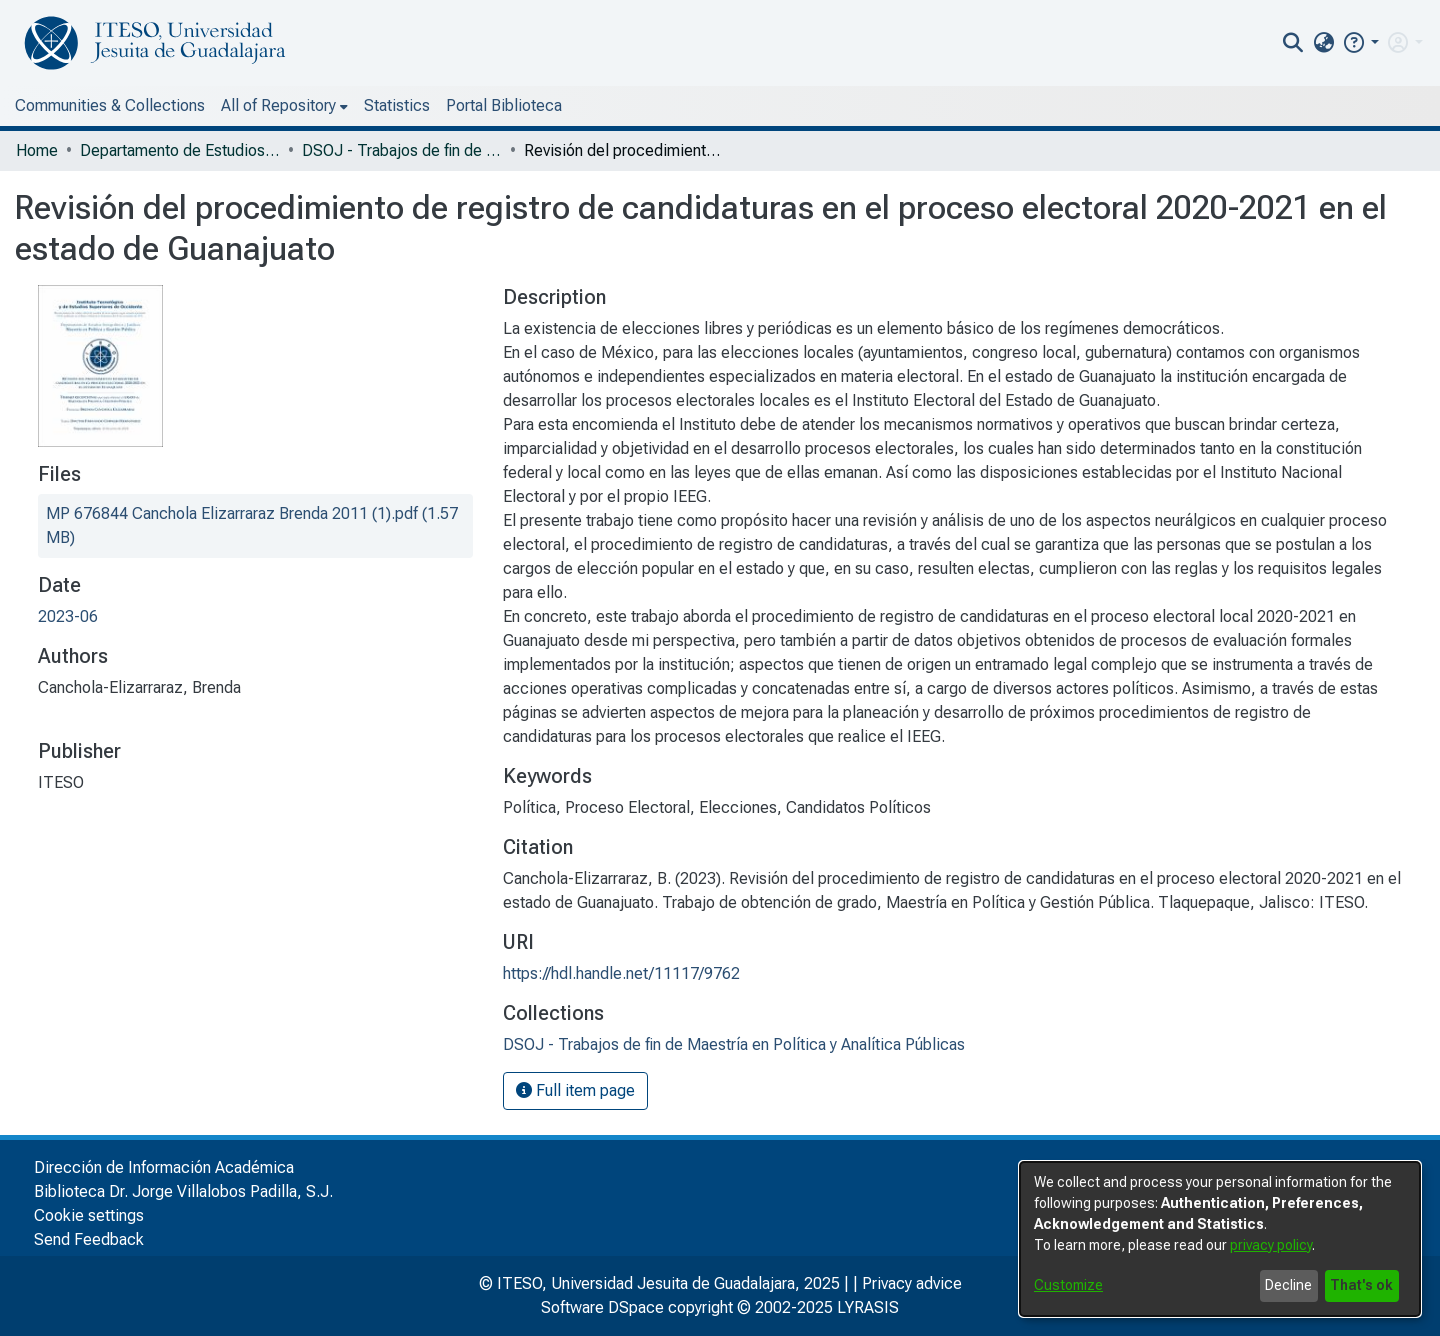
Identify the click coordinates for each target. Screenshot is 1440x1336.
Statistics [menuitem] (397, 105)
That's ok (1361, 1285)
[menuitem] (1323, 43)
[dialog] (1220, 1239)
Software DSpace (602, 1307)
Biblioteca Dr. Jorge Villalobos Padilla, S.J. (183, 1191)
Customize (1068, 1285)
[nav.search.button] (1293, 43)
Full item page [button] (575, 1090)
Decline (1288, 1285)
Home (37, 150)
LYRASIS (868, 1307)
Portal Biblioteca (504, 105)
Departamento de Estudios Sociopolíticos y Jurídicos (180, 150)
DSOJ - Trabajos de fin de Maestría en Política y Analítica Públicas (402, 150)
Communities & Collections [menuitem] (110, 105)
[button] (1360, 42)
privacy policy (1271, 1245)
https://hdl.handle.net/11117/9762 (621, 973)
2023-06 (68, 616)
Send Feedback (89, 1239)
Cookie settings (89, 1215)
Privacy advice (912, 1283)
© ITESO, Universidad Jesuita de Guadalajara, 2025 (659, 1283)
